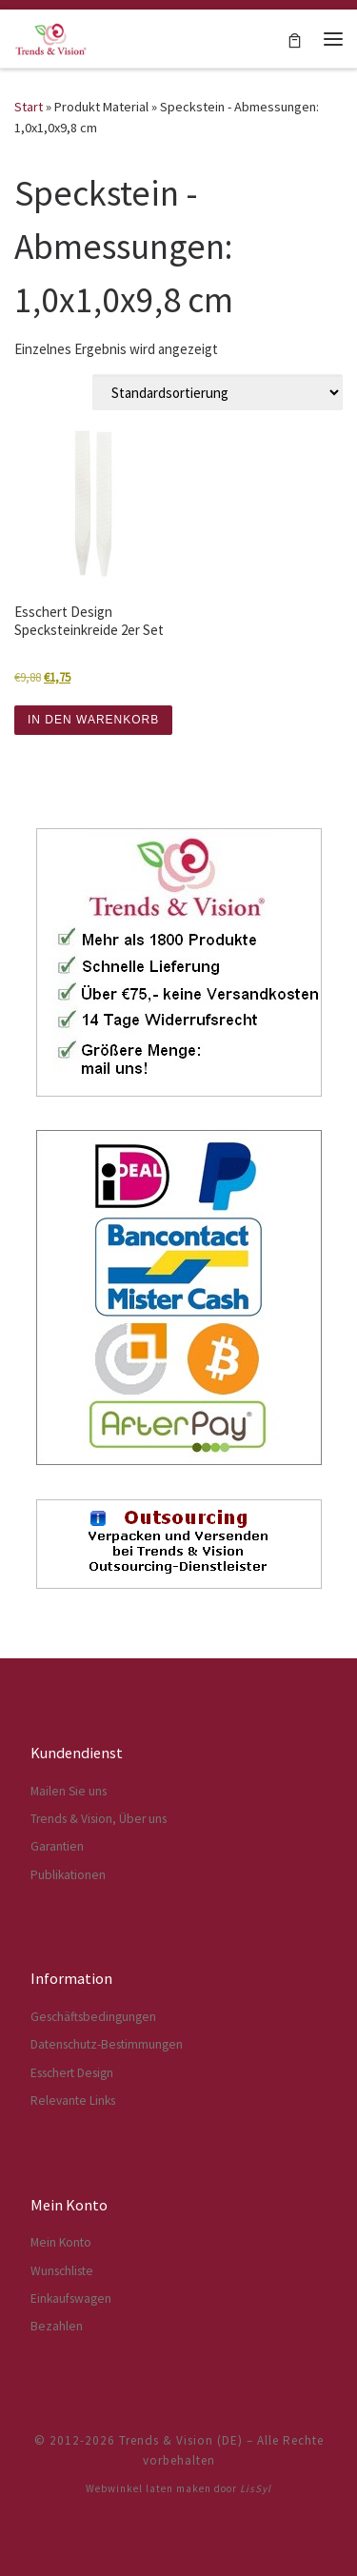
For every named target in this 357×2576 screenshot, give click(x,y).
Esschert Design (71, 2073)
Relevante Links (72, 2100)
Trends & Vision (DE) (181, 2440)
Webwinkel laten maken (148, 2488)
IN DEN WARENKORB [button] (93, 719)
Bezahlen (56, 2326)
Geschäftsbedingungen (93, 2017)
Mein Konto (60, 2242)
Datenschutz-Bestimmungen (106, 2044)
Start (28, 106)
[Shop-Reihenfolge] (217, 392)
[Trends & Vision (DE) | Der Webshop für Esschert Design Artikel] (51, 36)
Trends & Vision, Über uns (98, 1819)
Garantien (57, 1846)
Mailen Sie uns (68, 1791)
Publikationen (68, 1875)
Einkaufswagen (70, 2298)
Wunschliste (61, 2271)
